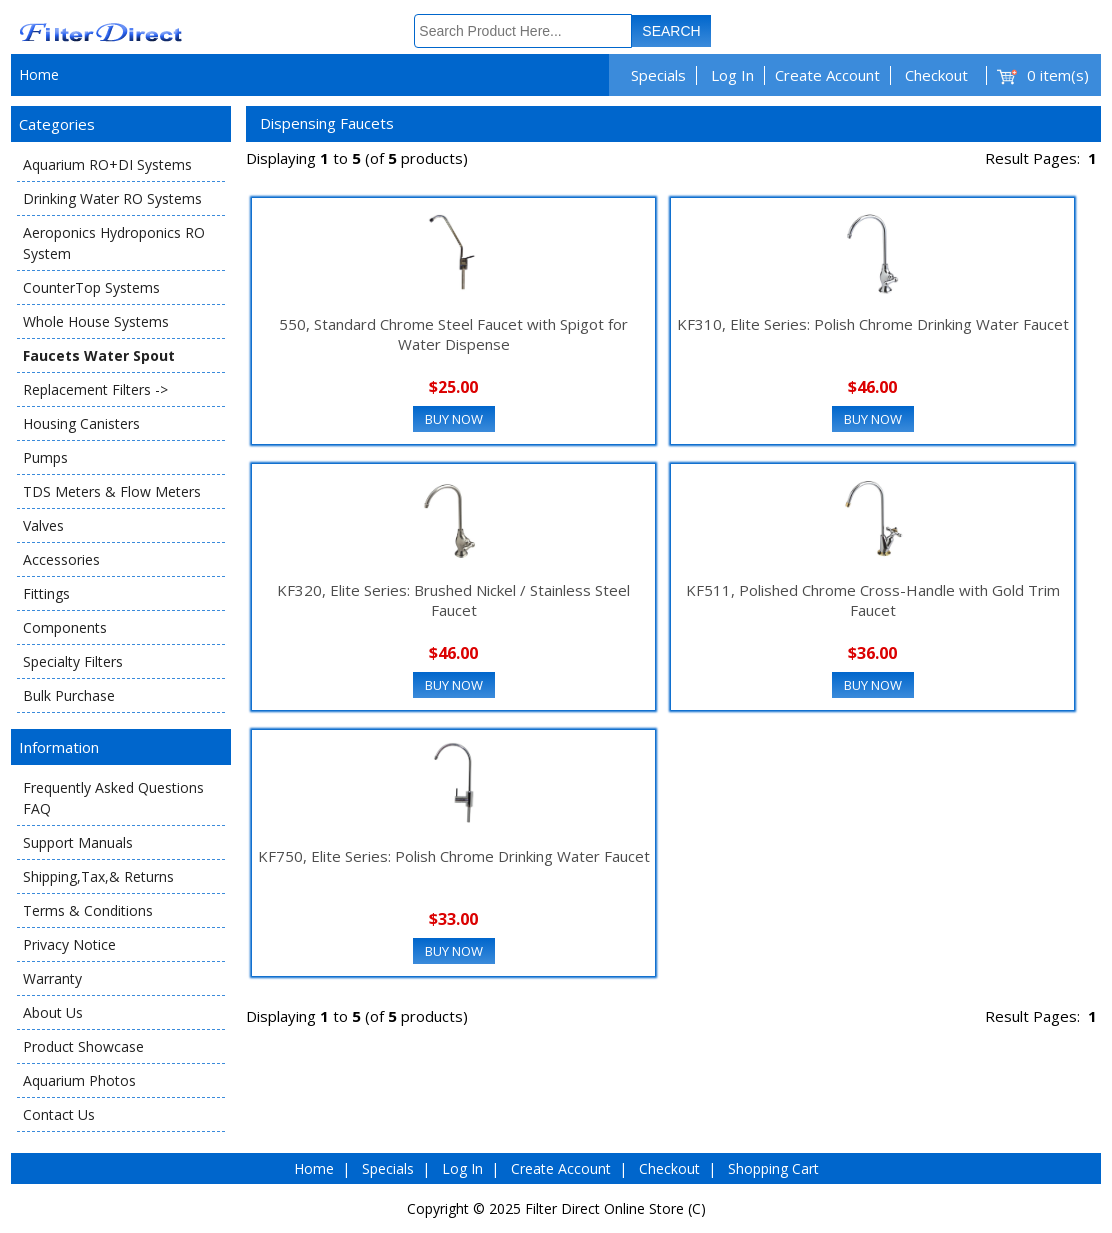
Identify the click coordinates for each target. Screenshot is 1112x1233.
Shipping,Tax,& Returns (98, 876)
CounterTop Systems (91, 287)
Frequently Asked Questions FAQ (113, 798)
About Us (53, 1012)
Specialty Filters (73, 661)
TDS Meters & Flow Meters (112, 491)
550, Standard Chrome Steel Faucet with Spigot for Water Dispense (453, 334)
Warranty (52, 978)
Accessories (61, 559)
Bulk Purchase (69, 695)
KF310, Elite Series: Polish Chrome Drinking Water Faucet (873, 324)
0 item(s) (1058, 75)
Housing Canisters (81, 423)
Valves (43, 525)
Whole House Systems (96, 321)
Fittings (46, 593)
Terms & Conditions (88, 910)
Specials (658, 75)
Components (65, 627)
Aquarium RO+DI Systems (107, 164)
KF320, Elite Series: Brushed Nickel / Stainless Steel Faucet (453, 600)
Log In (732, 75)
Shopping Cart (773, 1168)
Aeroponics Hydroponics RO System (114, 243)
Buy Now (454, 419)
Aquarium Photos (79, 1080)
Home (39, 74)
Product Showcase (83, 1046)
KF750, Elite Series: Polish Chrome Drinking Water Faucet (454, 856)
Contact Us (59, 1114)
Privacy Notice (69, 944)
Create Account (827, 75)
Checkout (936, 75)
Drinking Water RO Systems (112, 198)
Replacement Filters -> (95, 389)
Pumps (45, 457)
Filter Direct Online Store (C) (615, 1208)
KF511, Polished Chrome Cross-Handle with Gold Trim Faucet (873, 600)
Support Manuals (78, 842)
